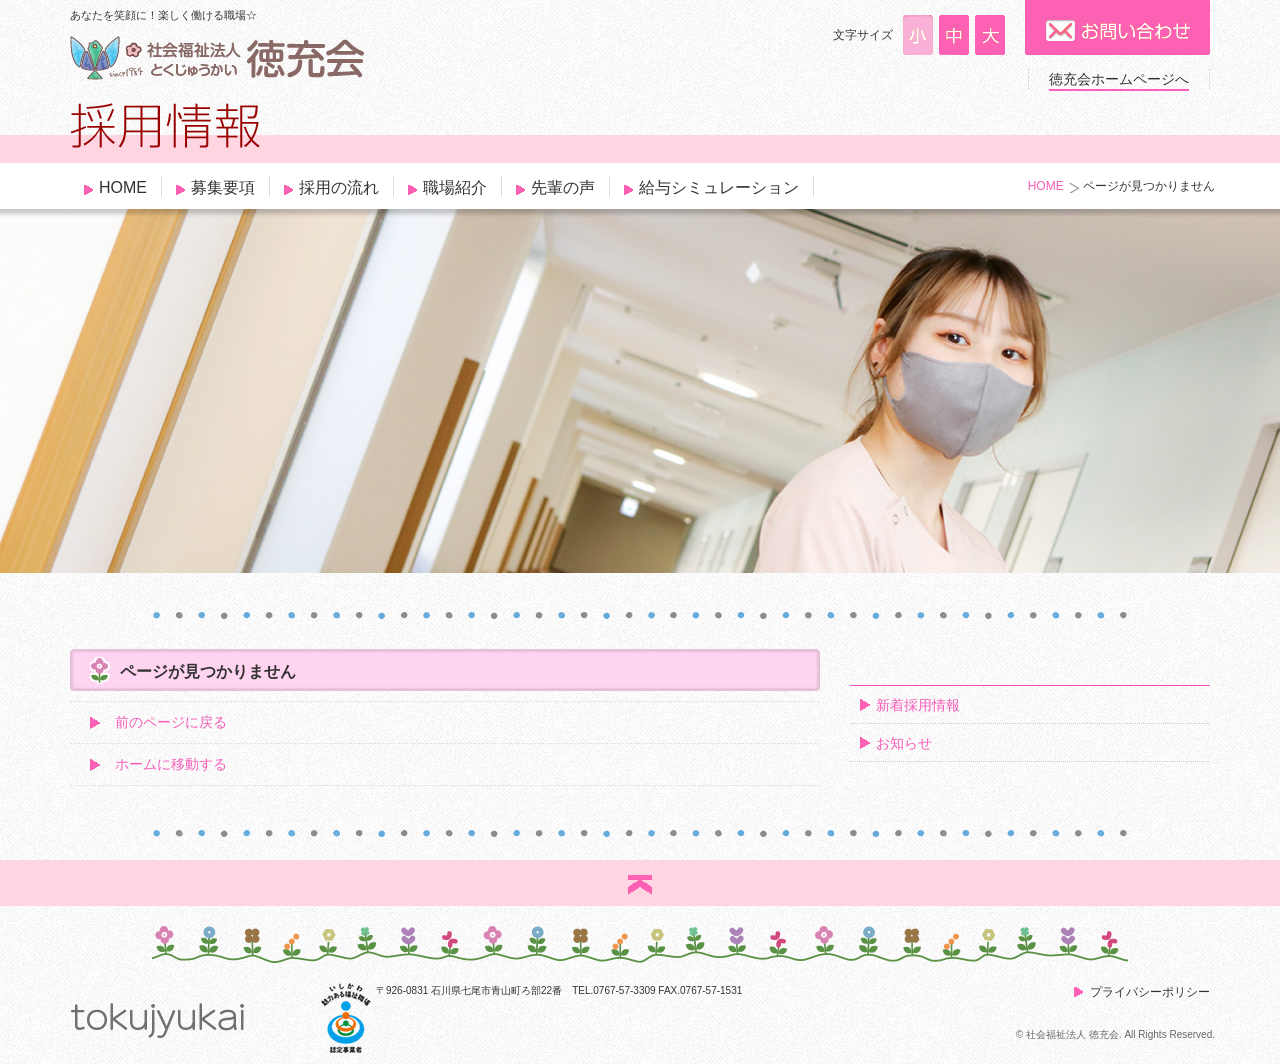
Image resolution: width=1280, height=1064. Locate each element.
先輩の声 (563, 187)
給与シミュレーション (719, 187)
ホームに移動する (171, 764)
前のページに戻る (171, 722)
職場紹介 (455, 187)
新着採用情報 (918, 705)
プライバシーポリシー (1150, 992)
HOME (123, 187)
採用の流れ (339, 187)
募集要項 (223, 187)
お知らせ (904, 743)
